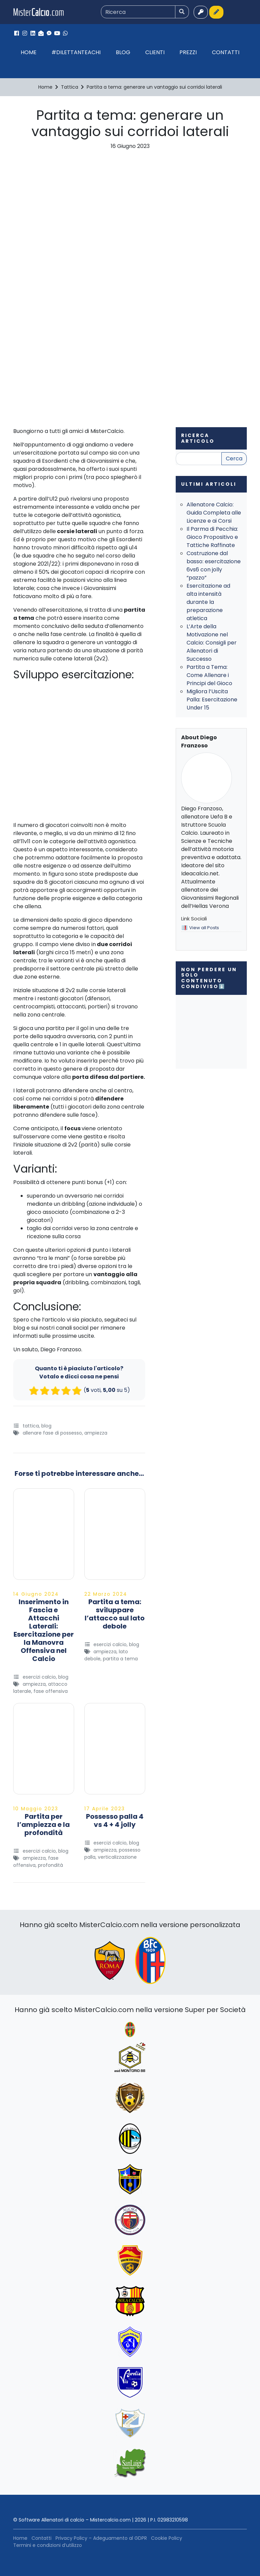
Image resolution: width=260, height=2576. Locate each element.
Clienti (155, 52)
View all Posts (204, 927)
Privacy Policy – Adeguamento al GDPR (101, 2538)
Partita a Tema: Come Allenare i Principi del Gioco (209, 675)
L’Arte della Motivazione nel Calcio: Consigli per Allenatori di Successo (212, 643)
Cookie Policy (166, 2538)
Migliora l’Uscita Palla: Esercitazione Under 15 (212, 699)
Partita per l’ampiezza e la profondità (43, 1824)
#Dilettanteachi (76, 52)
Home (29, 52)
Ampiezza (95, 1432)
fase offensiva (51, 1691)
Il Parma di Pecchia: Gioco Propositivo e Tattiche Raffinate (212, 537)
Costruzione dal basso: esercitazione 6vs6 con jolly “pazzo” (214, 565)
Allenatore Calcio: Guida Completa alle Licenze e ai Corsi (214, 513)
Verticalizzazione (117, 1857)
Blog (123, 52)
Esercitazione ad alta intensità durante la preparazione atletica (208, 602)
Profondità (50, 1865)
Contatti (225, 52)
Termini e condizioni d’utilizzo (47, 2545)
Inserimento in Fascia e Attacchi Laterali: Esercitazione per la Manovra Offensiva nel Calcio (44, 1630)
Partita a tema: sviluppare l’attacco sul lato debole (115, 1614)
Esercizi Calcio (39, 1677)
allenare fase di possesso (52, 1432)
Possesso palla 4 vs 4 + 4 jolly (115, 1820)
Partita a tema (120, 1658)
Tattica (31, 1425)
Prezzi (188, 52)
